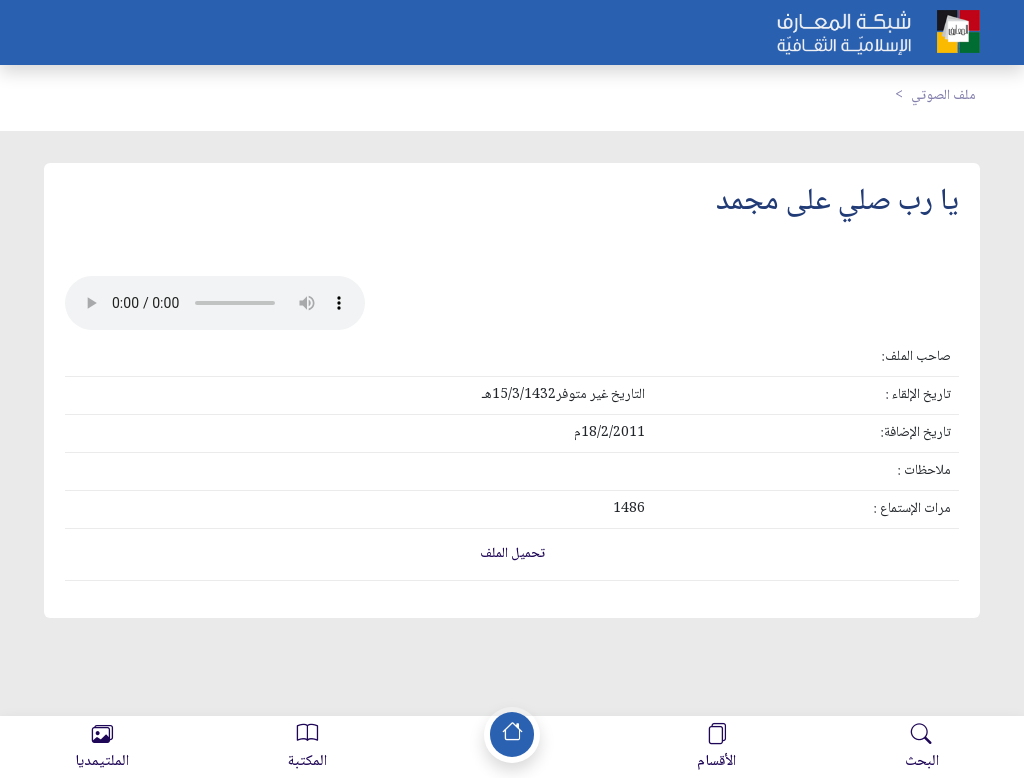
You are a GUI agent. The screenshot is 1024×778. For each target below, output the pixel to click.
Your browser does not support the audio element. (215, 303)
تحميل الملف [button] (512, 554)
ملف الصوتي (943, 96)
